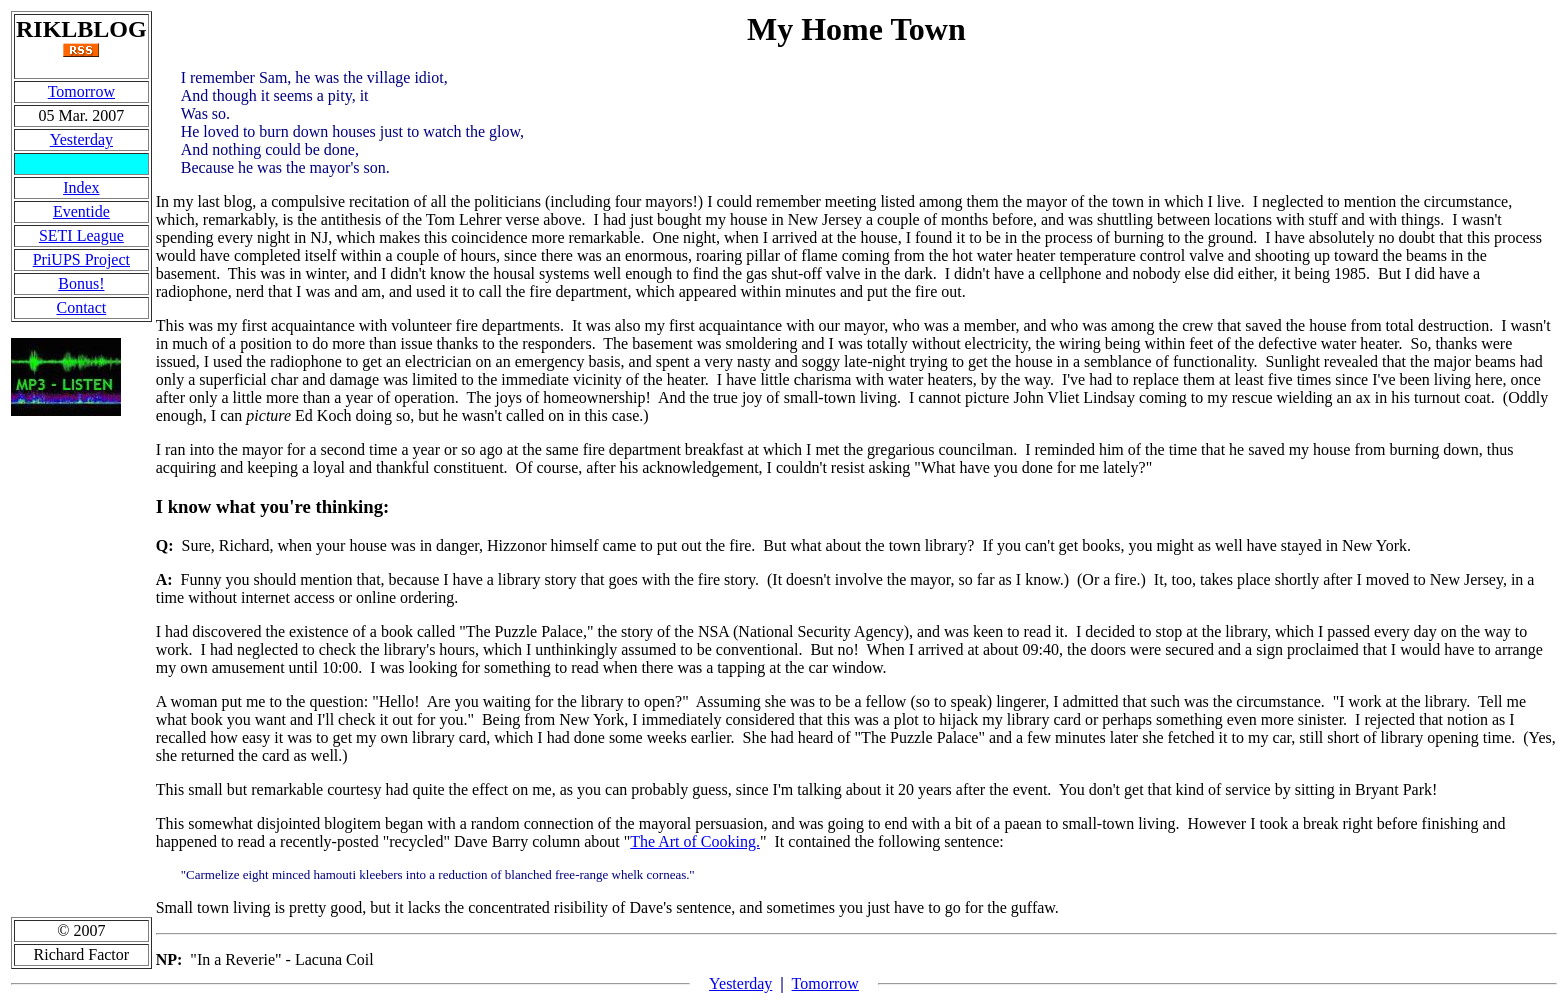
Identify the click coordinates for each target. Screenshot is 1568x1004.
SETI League (81, 235)
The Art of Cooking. (695, 841)
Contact (81, 307)
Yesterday (81, 139)
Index (81, 187)
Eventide (81, 211)
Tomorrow (81, 91)
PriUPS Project (81, 259)
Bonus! (81, 283)
